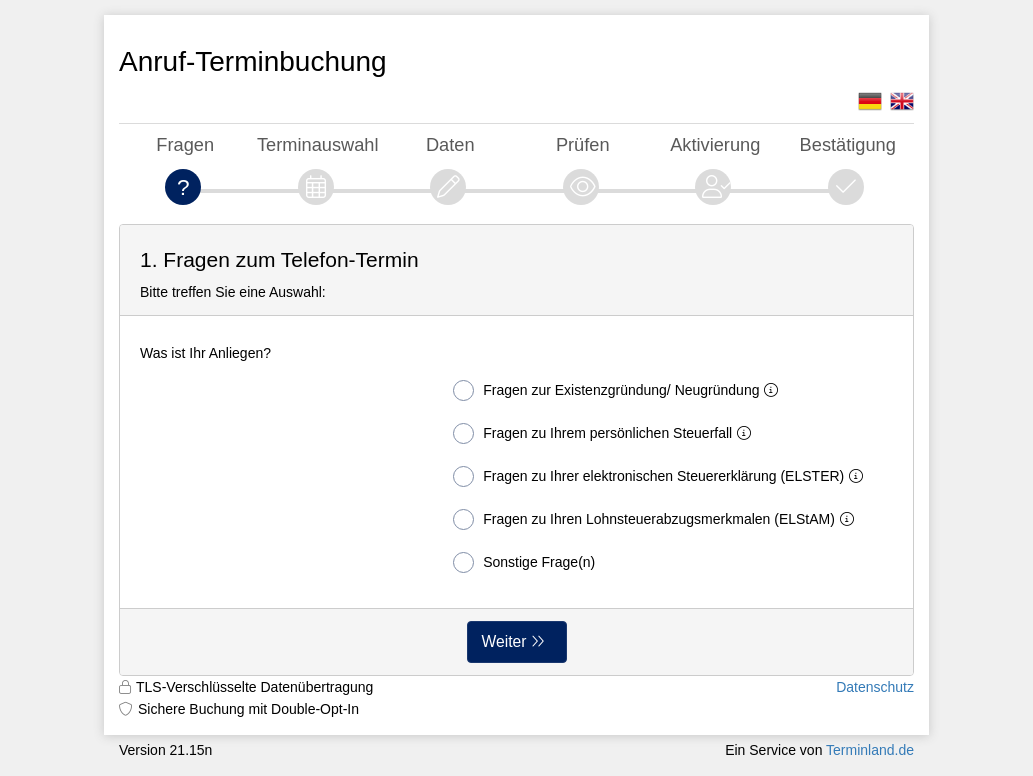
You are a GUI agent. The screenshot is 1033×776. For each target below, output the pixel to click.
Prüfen (583, 144)
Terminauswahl (318, 144)
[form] (516, 450)
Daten (450, 144)
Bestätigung (848, 144)
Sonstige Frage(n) (524, 562)
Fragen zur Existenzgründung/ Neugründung (619, 390)
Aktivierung (715, 144)
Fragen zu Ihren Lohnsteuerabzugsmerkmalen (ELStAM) (657, 519)
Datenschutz (875, 687)
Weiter (504, 641)
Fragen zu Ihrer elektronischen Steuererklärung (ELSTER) (662, 476)
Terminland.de (870, 750)
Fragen (185, 144)
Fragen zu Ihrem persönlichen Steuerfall (606, 433)
